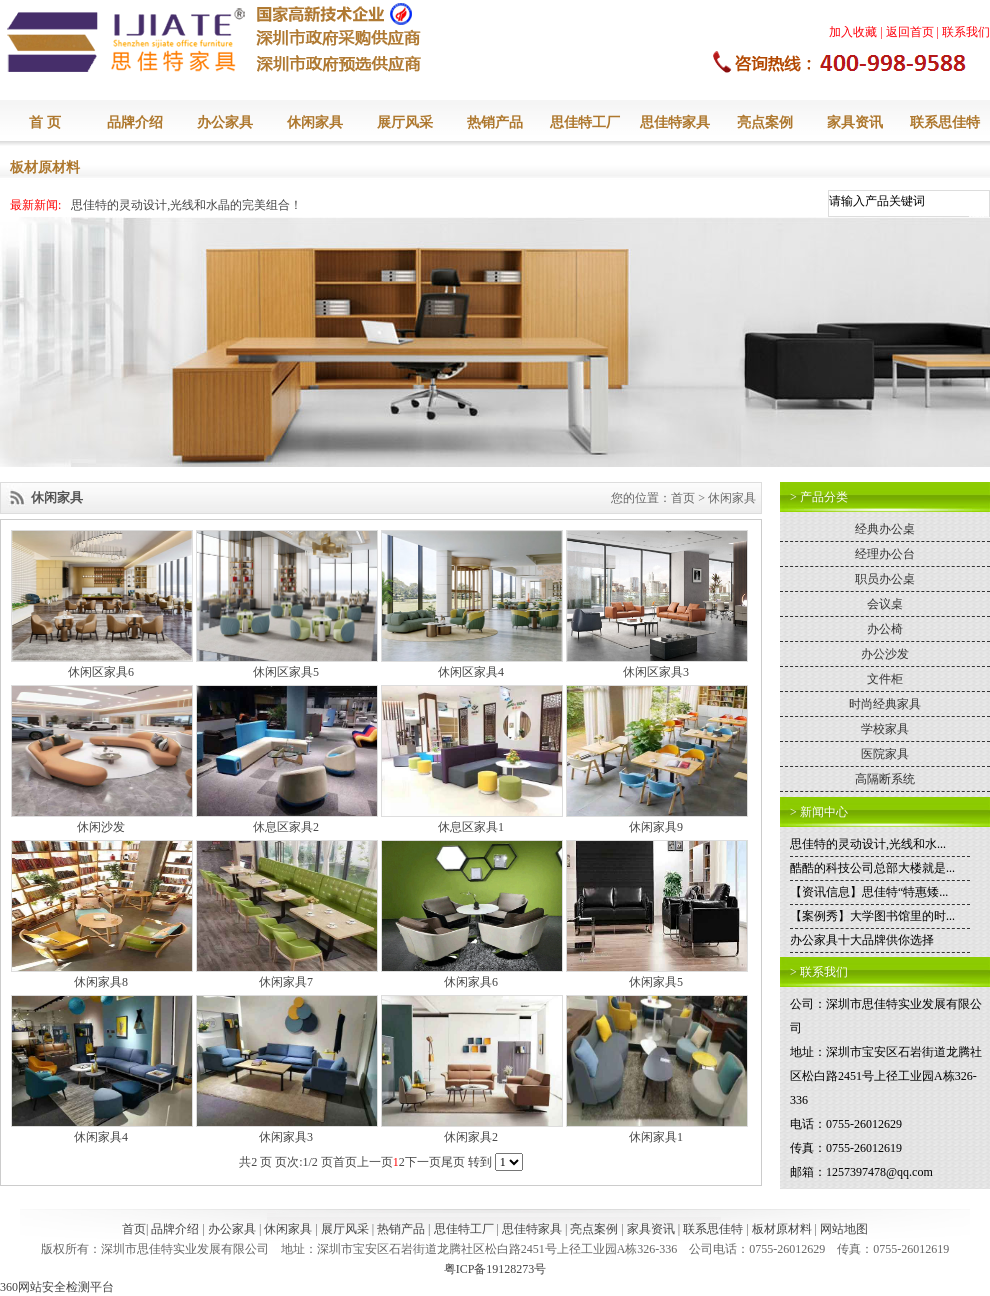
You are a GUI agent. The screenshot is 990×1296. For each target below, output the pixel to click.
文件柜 (885, 679)
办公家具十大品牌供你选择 (862, 940)
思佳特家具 (675, 122)
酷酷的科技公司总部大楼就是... (872, 868)
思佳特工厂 (585, 122)
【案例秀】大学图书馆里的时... (872, 916)
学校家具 (885, 729)
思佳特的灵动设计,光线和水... (868, 844)
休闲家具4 (101, 1137)
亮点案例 (765, 122)
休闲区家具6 (101, 672)
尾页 (453, 1162)
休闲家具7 (286, 982)
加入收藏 (853, 32)
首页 (683, 498)
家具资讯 (855, 122)
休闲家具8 (101, 982)
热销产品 (495, 122)
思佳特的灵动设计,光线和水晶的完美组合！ (186, 205)
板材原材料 (45, 167)
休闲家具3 (286, 1137)
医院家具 (885, 754)
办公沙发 (885, 654)
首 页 (45, 122)
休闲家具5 (656, 982)
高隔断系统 (885, 779)
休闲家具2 (471, 1137)
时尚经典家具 (885, 704)
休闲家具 (315, 122)
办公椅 (885, 629)
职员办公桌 (885, 579)
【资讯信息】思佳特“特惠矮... (869, 892)
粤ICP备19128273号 (495, 1269)
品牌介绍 (135, 122)
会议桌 (885, 604)
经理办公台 (885, 554)
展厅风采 (405, 122)
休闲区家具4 (471, 672)
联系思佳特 (945, 122)
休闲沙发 (101, 827)
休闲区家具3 (656, 672)
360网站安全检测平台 (57, 1287)
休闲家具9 (656, 827)
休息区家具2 (286, 827)
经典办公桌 (885, 529)
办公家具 (225, 122)
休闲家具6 (471, 982)
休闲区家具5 (286, 672)
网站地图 (844, 1229)
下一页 (423, 1162)
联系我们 (966, 32)
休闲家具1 (656, 1137)
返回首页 (910, 32)
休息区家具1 (471, 827)
